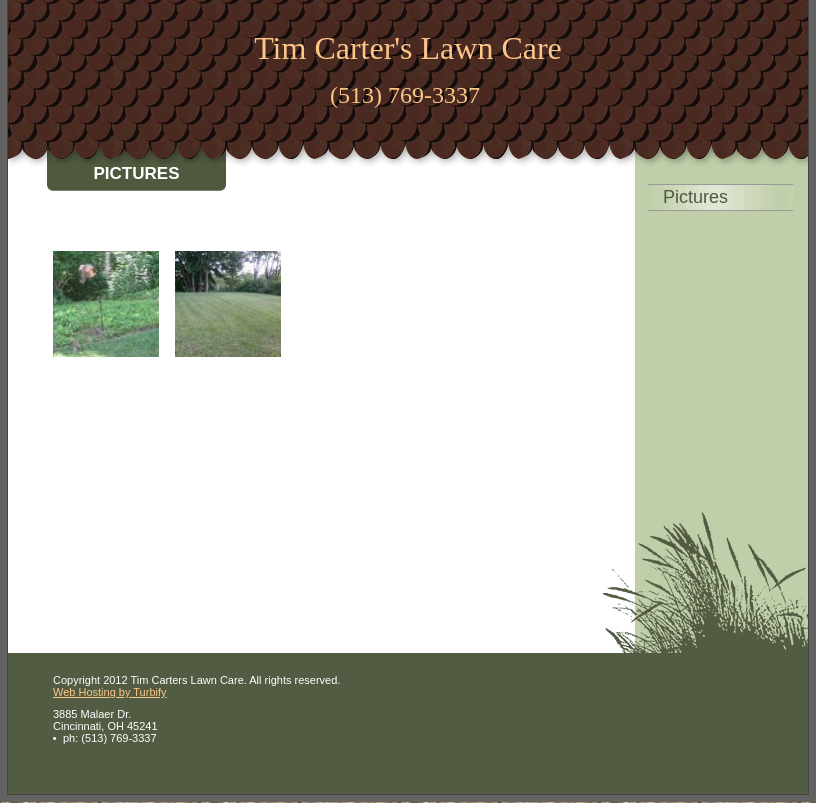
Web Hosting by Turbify (110, 692)
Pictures (695, 197)
